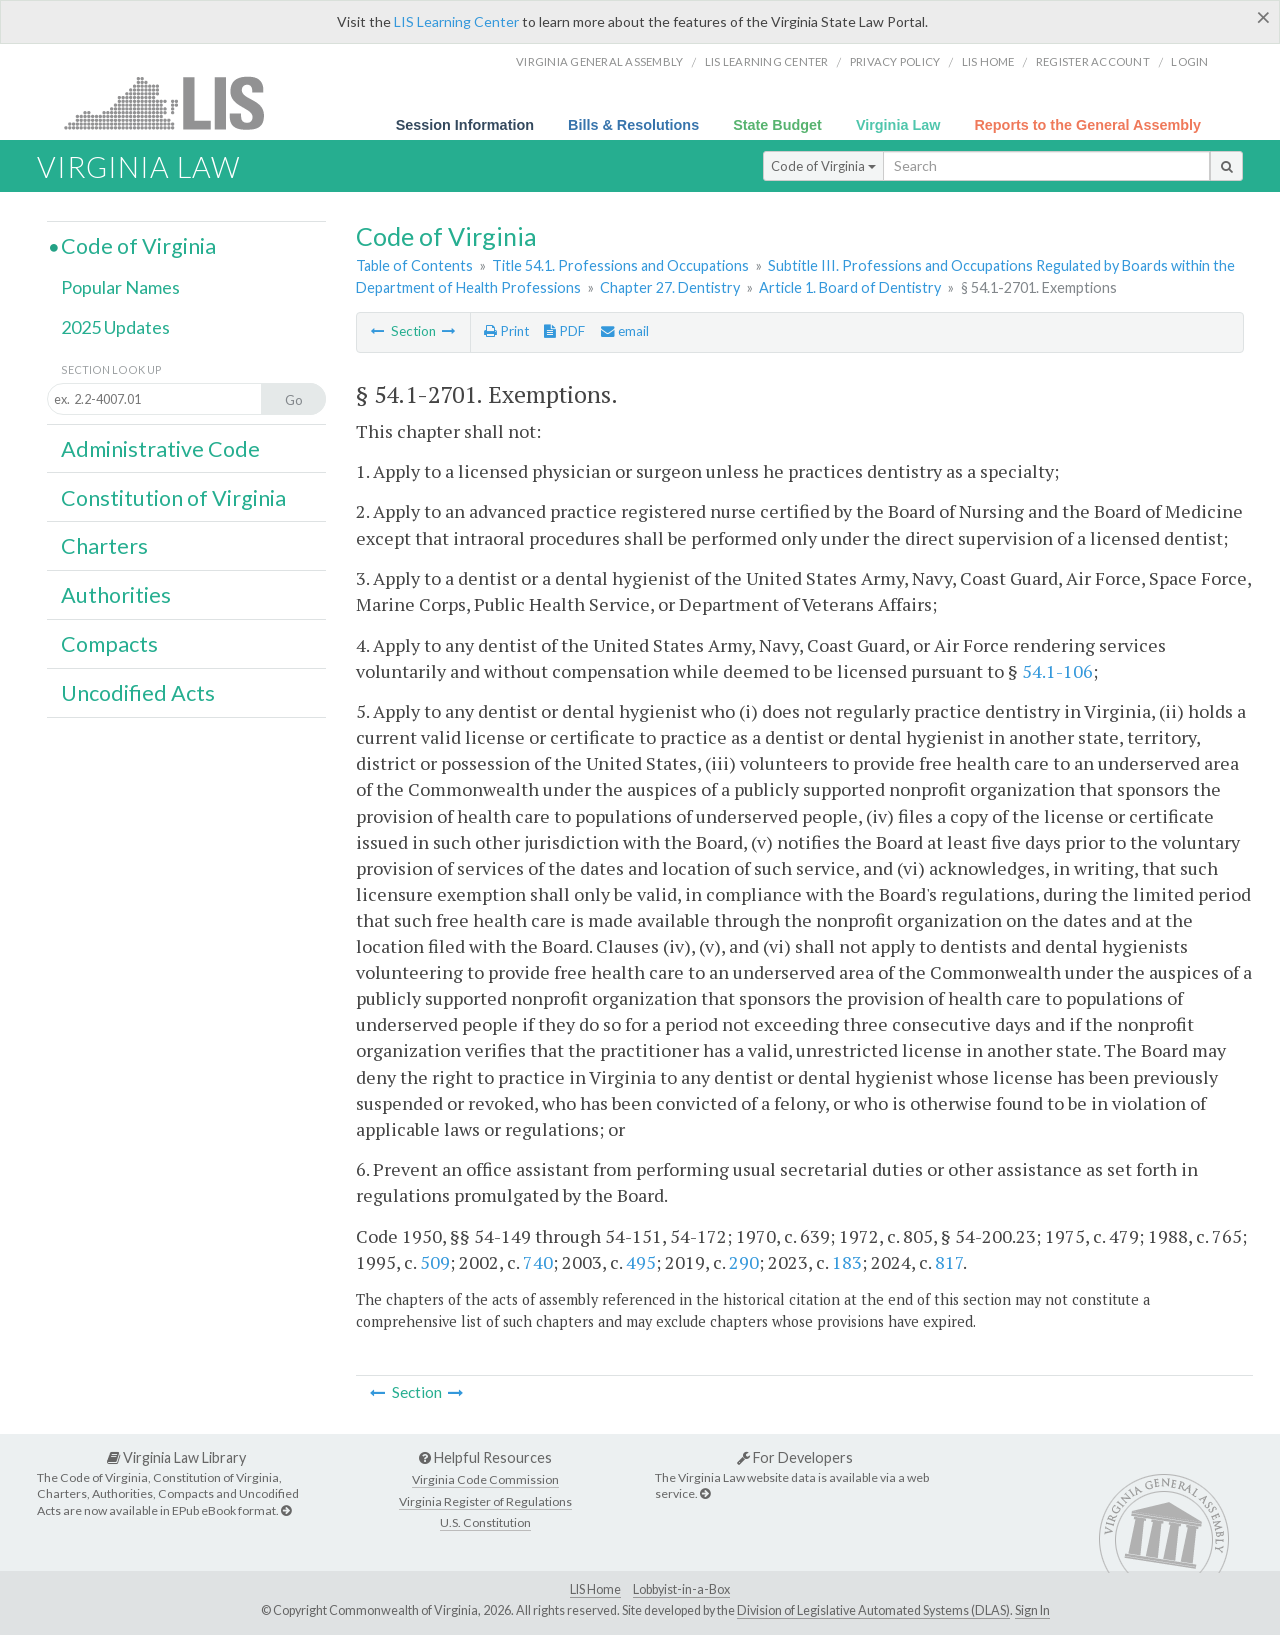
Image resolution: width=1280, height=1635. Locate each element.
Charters (104, 546)
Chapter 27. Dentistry (670, 287)
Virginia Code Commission (485, 1479)
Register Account (1093, 61)
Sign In (1032, 1610)
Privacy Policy (895, 61)
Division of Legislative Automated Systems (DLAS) (873, 1610)
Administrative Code (160, 449)
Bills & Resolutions (633, 125)
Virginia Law (898, 125)
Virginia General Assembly (599, 61)
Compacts (109, 644)
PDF (564, 331)
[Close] (1263, 17)
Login (1189, 61)
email (625, 331)
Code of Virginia (823, 166)
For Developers (795, 1457)
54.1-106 (1057, 671)
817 (949, 1262)
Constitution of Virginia (173, 498)
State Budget (777, 125)
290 (744, 1262)
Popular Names (120, 287)
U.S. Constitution (485, 1522)
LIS (175, 102)
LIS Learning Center (456, 21)
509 (435, 1262)
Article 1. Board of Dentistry (850, 287)
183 (847, 1262)
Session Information (465, 125)
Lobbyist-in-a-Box (681, 1589)
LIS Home (595, 1589)
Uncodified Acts (138, 693)
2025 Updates (115, 327)
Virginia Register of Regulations (485, 1501)
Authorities (116, 595)
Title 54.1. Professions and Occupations (620, 265)
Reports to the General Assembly (1087, 125)
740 (538, 1262)
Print (506, 331)
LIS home (988, 61)
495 (641, 1262)
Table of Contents (414, 265)
